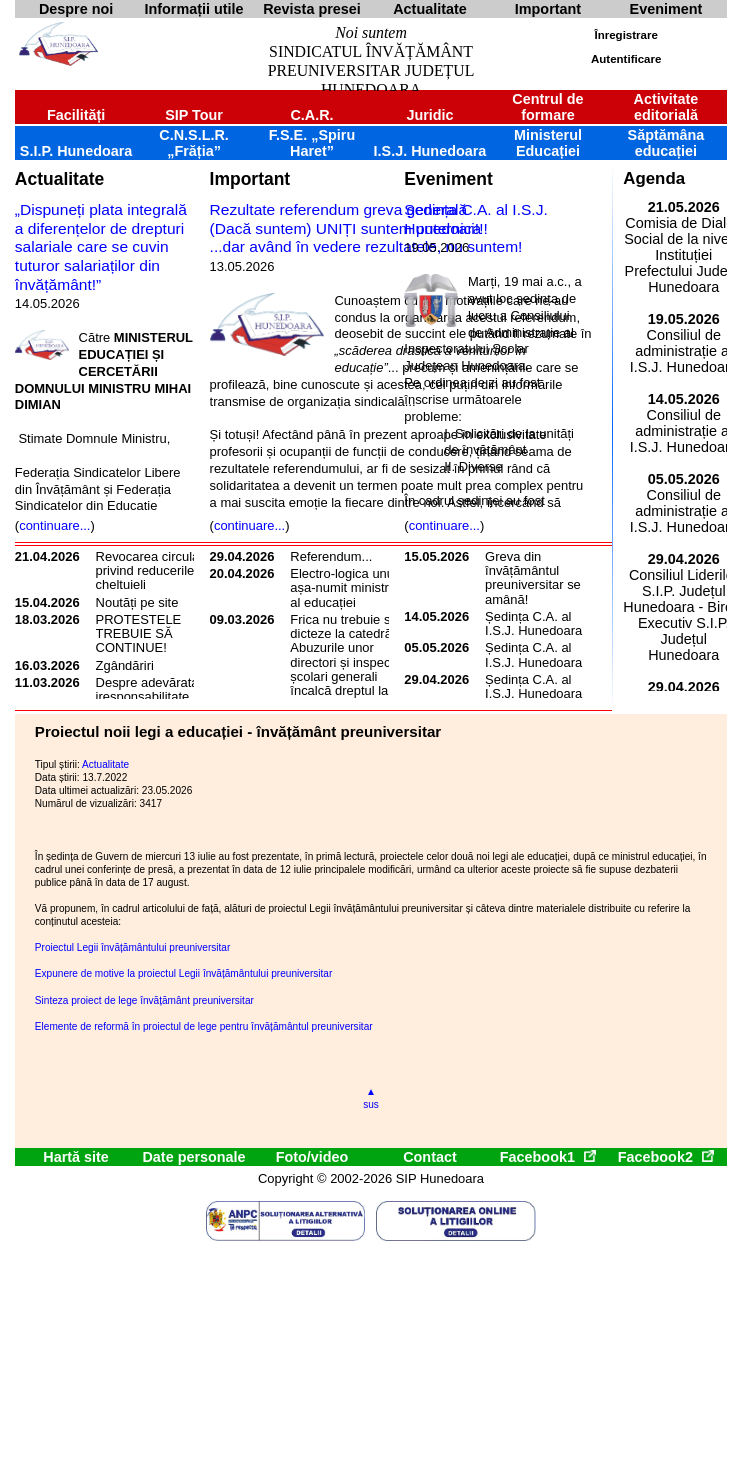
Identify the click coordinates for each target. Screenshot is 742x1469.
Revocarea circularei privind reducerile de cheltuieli (155, 571)
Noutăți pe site (137, 602)
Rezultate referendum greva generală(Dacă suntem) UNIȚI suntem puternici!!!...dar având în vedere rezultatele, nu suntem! (366, 228)
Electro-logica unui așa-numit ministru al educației (343, 588)
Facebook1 (548, 1157)
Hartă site (76, 1157)
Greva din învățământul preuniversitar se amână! (533, 578)
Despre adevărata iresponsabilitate (147, 689)
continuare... (54, 525)
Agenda (654, 178)
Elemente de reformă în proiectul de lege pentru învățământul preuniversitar (204, 1026)
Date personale (193, 1157)
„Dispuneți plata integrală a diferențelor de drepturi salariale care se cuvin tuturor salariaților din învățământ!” (101, 247)
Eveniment (448, 179)
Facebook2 (666, 1157)
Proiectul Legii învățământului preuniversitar (133, 947)
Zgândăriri (125, 665)
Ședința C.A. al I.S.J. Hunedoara (475, 219)
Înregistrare (625, 35)
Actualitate (59, 179)
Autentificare (626, 59)
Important (250, 179)
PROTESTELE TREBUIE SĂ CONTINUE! (139, 634)
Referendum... (331, 556)
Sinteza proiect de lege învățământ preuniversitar (144, 1000)
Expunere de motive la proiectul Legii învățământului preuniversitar (183, 973)
